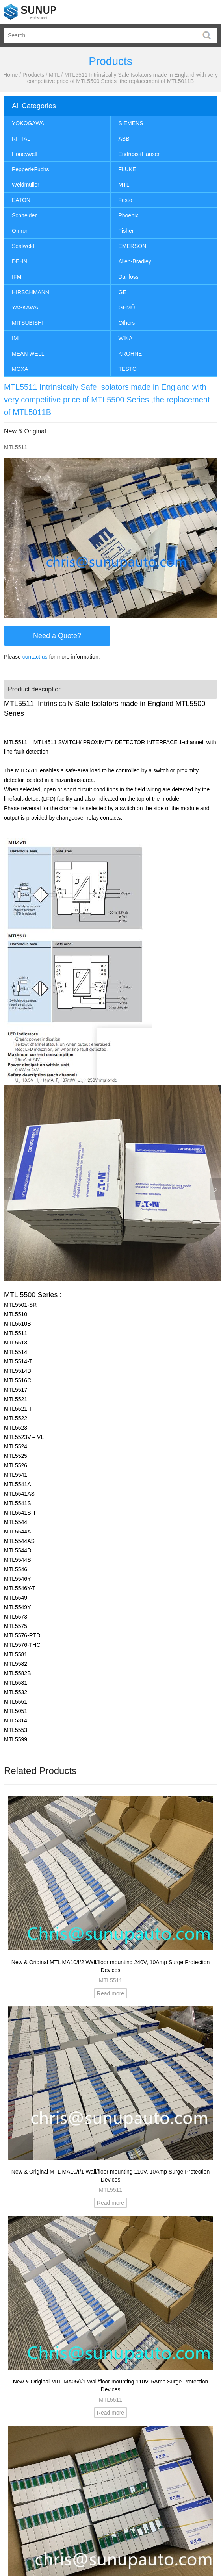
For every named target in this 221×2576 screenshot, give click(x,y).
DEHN (20, 261)
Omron (20, 231)
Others (127, 323)
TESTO (128, 369)
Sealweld (23, 246)
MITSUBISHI (27, 323)
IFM (16, 277)
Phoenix (129, 215)
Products (33, 75)
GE (122, 292)
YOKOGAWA (28, 123)
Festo (125, 200)
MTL (54, 75)
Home (10, 75)
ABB (124, 138)
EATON (21, 200)
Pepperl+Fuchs (30, 169)
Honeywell (24, 154)
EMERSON (133, 246)
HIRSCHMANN (30, 292)
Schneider (24, 215)
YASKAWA (25, 307)
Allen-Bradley (135, 261)
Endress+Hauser (139, 154)
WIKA (126, 338)
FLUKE (127, 169)
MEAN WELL (28, 353)
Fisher (126, 231)
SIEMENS (131, 123)
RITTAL (21, 138)
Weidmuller (25, 184)
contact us (35, 657)
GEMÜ (127, 307)
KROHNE (130, 353)
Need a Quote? (57, 636)
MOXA (20, 369)
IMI (15, 338)
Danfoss (129, 277)
